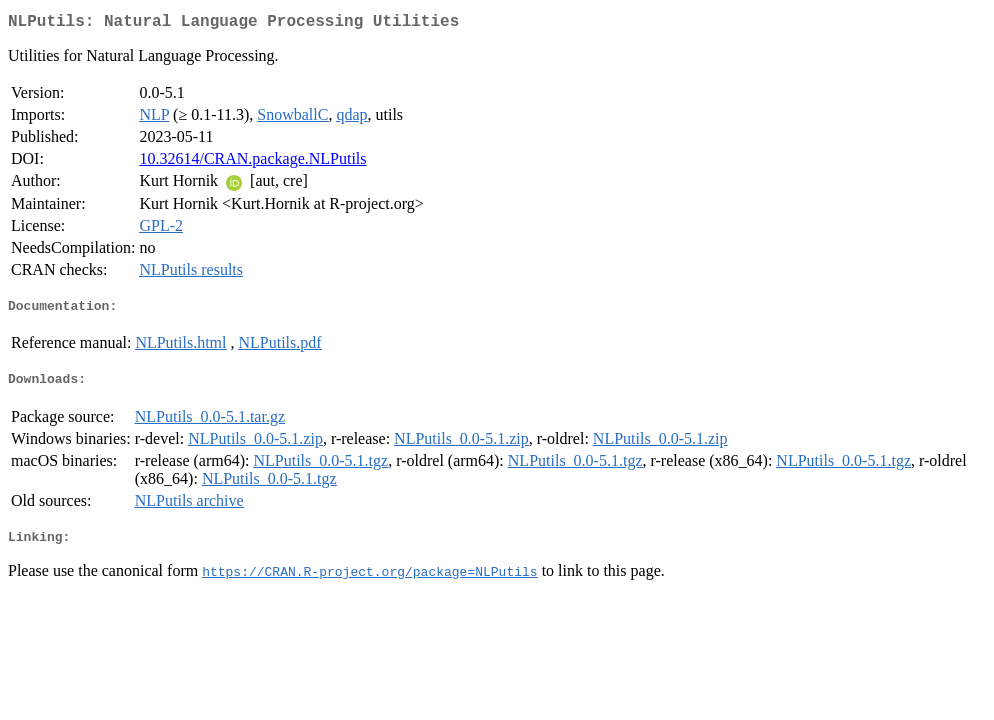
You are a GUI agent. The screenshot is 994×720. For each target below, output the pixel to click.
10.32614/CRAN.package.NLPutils (252, 162)
